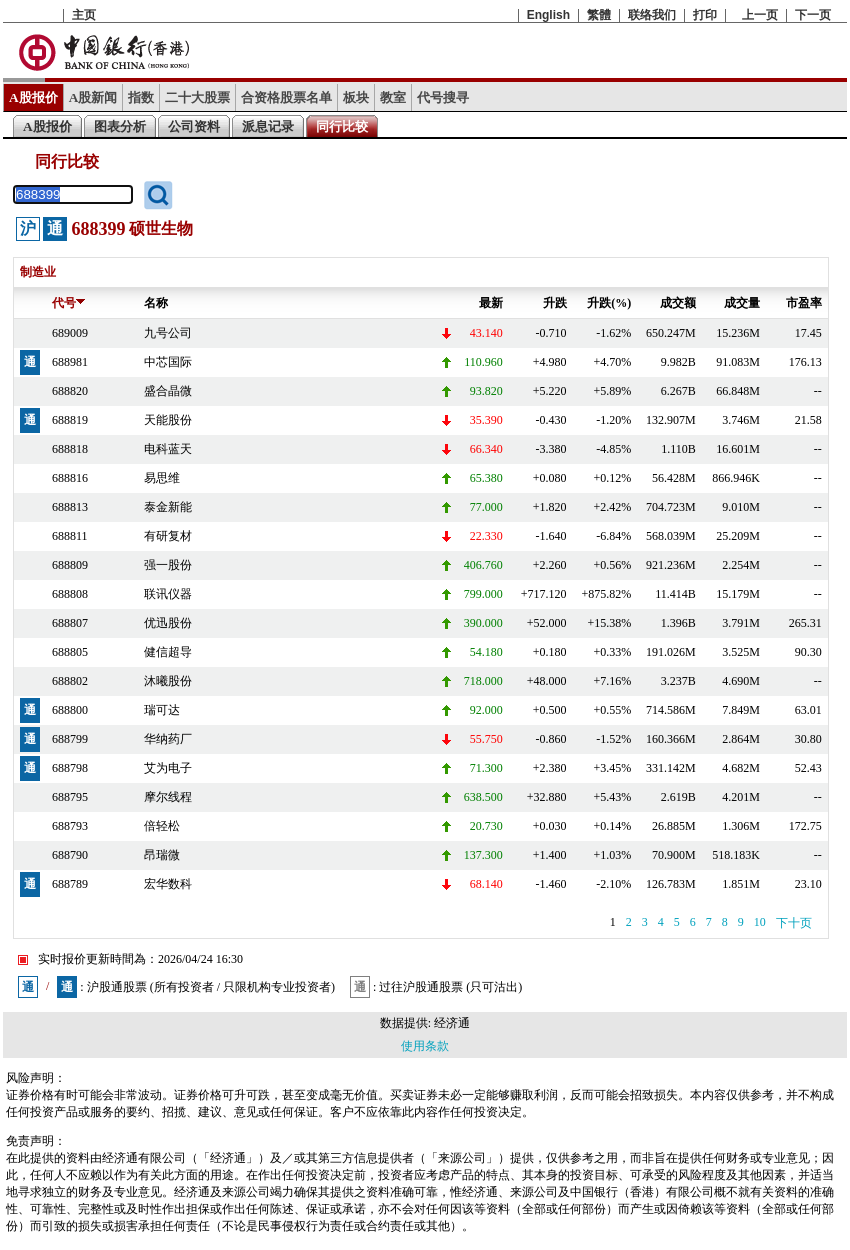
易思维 (162, 478)
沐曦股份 (168, 681)
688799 (70, 739)
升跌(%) (609, 303)
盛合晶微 (168, 391)
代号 (68, 303)
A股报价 (33, 97)
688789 (70, 884)
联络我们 (652, 15)
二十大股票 (197, 97)
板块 (356, 97)
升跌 (555, 303)
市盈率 (804, 303)
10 (760, 922)
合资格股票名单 (286, 97)
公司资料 (194, 126)
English (548, 15)
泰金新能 (168, 507)
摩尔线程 (168, 797)
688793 (70, 826)
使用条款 (425, 1046)
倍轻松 (162, 826)
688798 (70, 768)
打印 (705, 15)
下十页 (794, 923)
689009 (70, 333)
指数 (141, 97)
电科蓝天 (168, 449)
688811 (70, 536)
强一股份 (168, 565)
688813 (70, 507)
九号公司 (168, 333)
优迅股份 (168, 623)
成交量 (742, 303)
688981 (70, 362)
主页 (84, 15)
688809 (70, 565)
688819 (70, 420)
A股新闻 (93, 97)
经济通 (452, 1023)
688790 (70, 855)
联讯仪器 (168, 594)
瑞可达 (162, 710)
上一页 (760, 15)
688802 (70, 681)
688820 (70, 391)
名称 (156, 303)
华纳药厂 (168, 739)
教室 (393, 97)
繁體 (599, 15)
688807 (70, 623)
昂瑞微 (162, 855)
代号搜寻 (443, 97)
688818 (70, 449)
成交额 (678, 303)
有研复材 (168, 536)
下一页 (813, 15)
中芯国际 (168, 362)
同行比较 (342, 126)
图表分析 (120, 126)
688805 (70, 652)
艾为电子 (168, 768)
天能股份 (168, 420)
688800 (70, 710)
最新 (491, 303)
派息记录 (268, 126)
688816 (70, 478)
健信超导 (168, 652)
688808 (70, 594)
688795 (70, 797)
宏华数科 (168, 884)
